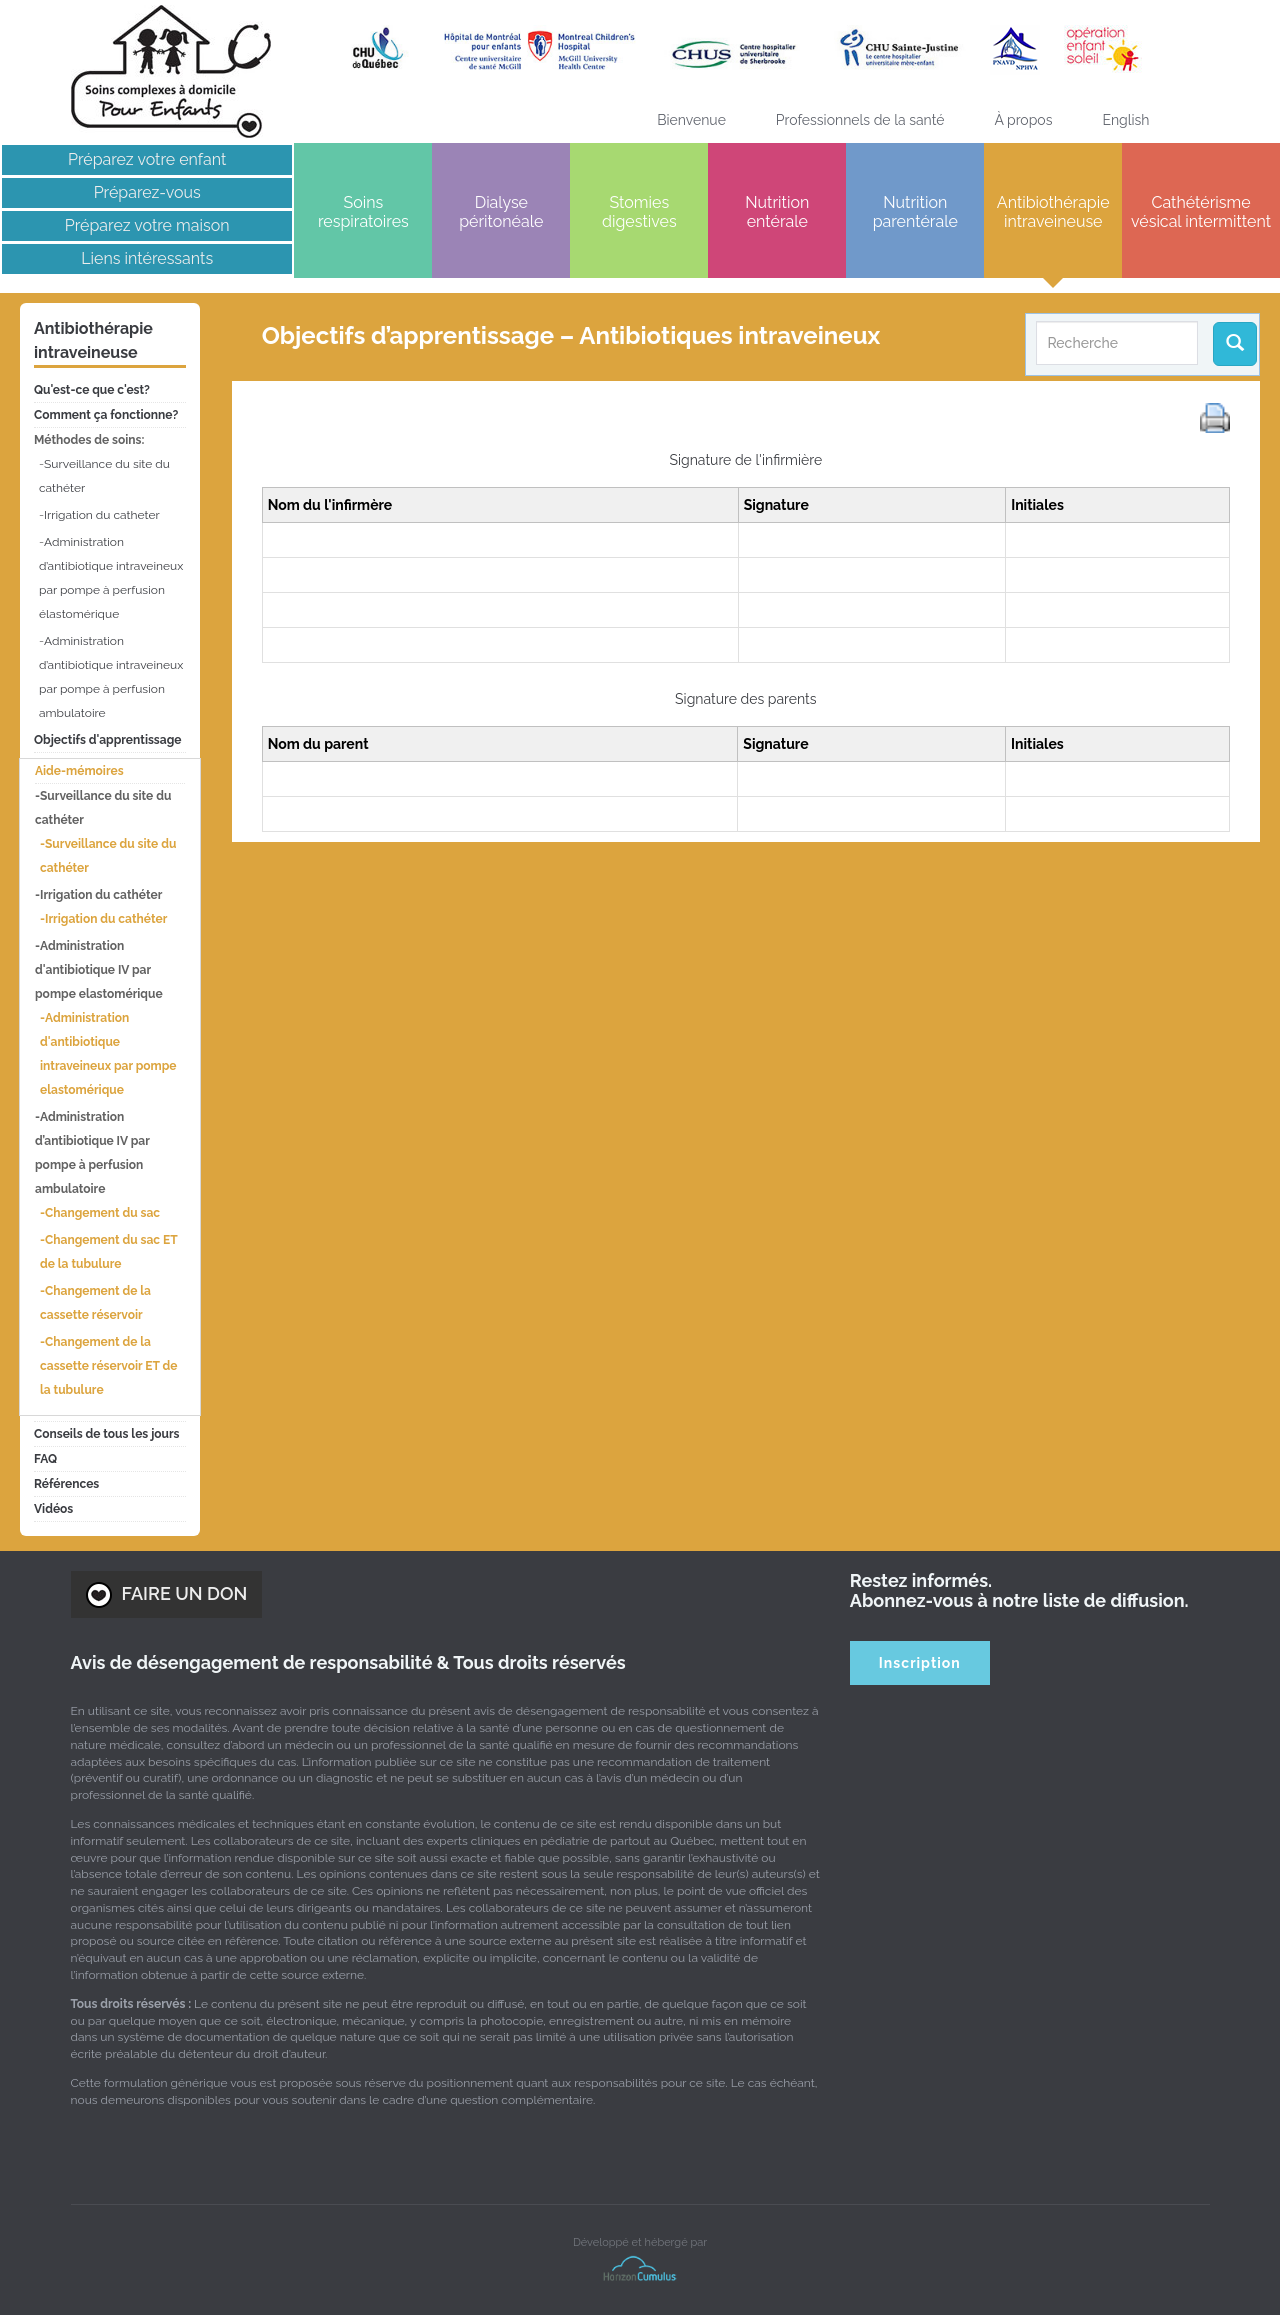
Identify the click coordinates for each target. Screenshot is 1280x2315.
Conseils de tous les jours (107, 1434)
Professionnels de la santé (860, 120)
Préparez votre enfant (147, 159)
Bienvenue (691, 120)
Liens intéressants (147, 258)
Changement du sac (102, 1213)
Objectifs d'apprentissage (107, 740)
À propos (1023, 120)
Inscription (920, 1663)
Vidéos (53, 1509)
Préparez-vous (147, 192)
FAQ (45, 1459)
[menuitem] (1125, 120)
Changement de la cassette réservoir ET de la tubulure (108, 1366)
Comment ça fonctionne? (106, 415)
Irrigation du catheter (102, 515)
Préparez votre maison (147, 225)
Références (66, 1484)
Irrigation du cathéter (106, 919)
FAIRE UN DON (167, 1595)
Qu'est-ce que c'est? (92, 390)
